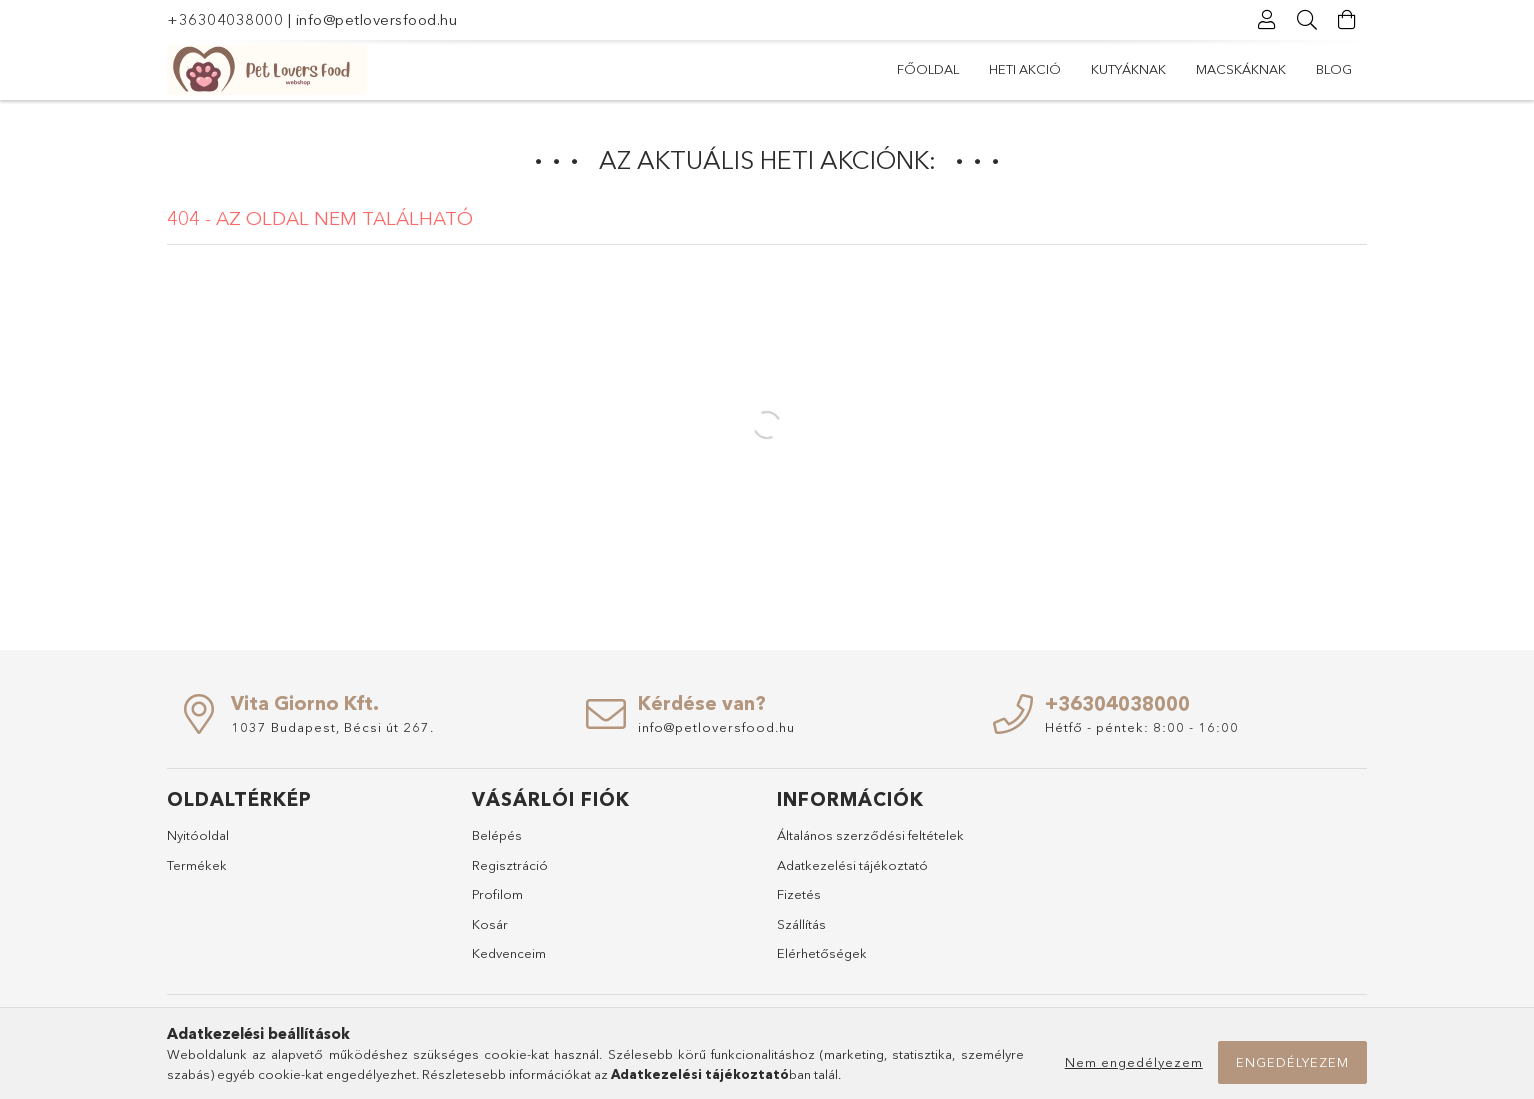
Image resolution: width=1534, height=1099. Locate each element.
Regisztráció (510, 865)
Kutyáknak (1128, 69)
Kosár (490, 924)
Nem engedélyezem (1134, 1062)
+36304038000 (225, 19)
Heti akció (1025, 69)
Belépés (497, 835)
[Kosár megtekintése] (1347, 20)
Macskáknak (1241, 69)
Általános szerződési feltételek (870, 835)
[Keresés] (1307, 20)
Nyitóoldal (198, 835)
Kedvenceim (509, 953)
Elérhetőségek (822, 953)
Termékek (197, 865)
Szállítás (801, 924)
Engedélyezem (1292, 1062)
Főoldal (928, 69)
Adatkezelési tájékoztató (852, 865)
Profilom (497, 894)
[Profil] (1267, 20)
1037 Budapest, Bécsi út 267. (332, 727)
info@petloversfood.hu (377, 19)
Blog (1334, 69)
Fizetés (799, 894)
